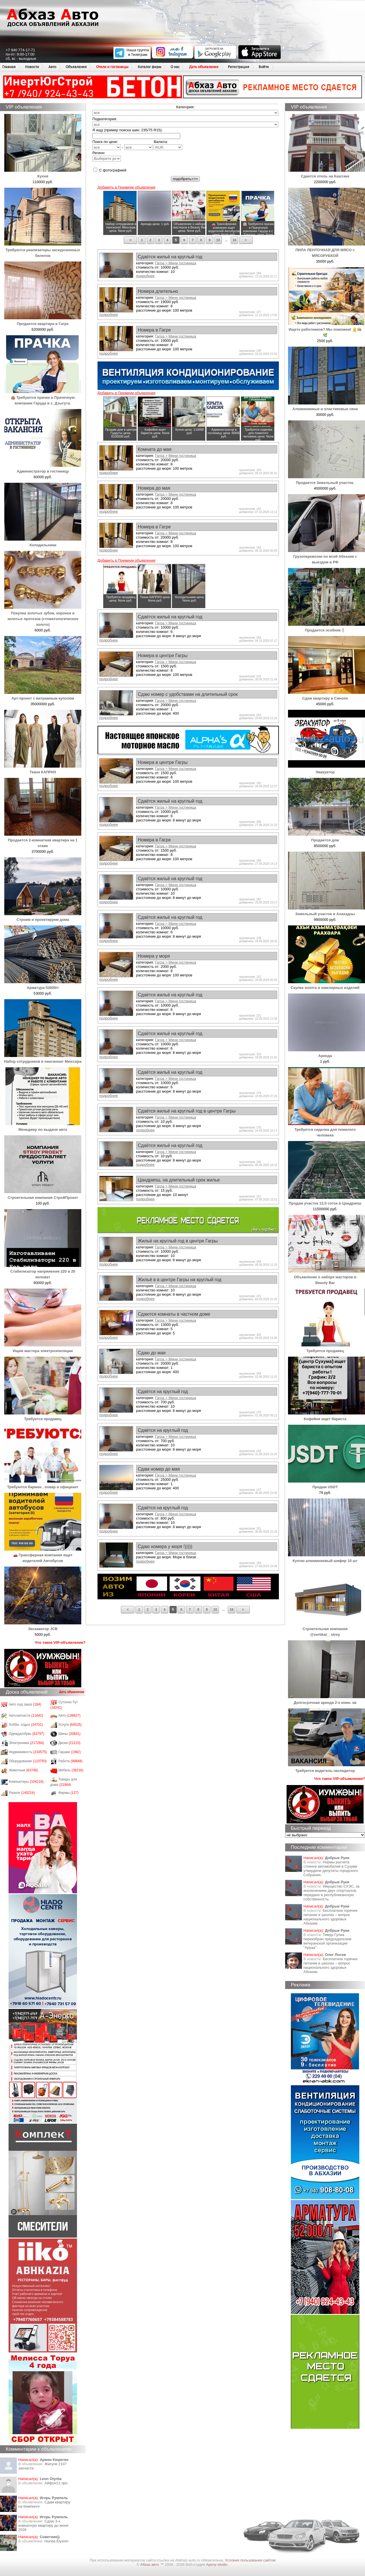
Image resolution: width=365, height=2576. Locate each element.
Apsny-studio (216, 2564)
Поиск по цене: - (122, 145)
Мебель (71, 1770)
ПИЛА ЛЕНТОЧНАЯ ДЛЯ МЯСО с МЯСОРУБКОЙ (326, 250)
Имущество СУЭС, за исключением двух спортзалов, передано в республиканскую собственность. (331, 1892)
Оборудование (28, 1761)
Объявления (76, 67)
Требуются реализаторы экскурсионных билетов (42, 250)
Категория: (185, 107)
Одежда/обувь (26, 1734)
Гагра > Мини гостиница (175, 263)
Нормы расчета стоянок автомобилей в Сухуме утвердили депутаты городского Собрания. (330, 1868)
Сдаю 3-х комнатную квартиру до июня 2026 (43, 2525)
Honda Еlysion (56, 2541)
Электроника (26, 1743)
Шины (69, 1734)
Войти (264, 67)
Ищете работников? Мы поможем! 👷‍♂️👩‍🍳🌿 (326, 329)
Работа (70, 1761)
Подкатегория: (104, 119)
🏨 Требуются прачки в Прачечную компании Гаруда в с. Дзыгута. (42, 397)
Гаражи (69, 1752)
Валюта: (168, 145)
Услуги (70, 1725)
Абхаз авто (150, 2564)
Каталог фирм (149, 67)
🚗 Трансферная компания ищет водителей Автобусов (42, 1555)
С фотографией (110, 170)
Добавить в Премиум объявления (126, 187)
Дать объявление (203, 67)
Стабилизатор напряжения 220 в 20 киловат (42, 1271)
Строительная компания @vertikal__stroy (326, 1629)
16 (234, 240)
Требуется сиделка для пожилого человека (326, 1129)
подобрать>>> (185, 179)
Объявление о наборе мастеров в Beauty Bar (326, 1277)
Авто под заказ (25, 1704)
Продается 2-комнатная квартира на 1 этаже (42, 840)
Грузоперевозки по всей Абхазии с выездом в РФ (326, 556)
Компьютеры (26, 1782)
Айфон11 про (56, 2483)
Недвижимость (28, 1752)
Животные (23, 1770)
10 (218, 240)
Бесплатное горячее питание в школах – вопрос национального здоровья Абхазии (330, 1916)
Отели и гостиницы (112, 67)
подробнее (145, 276)
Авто (52, 67)
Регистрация (238, 67)
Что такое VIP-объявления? (60, 1642)
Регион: (106, 156)
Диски (69, 1743)
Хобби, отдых (26, 1725)
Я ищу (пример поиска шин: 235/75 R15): (127, 130)
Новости (32, 67)
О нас (175, 67)
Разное (22, 1793)
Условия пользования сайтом (250, 2560)
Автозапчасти (26, 1716)
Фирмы (68, 1793)
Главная (9, 67)
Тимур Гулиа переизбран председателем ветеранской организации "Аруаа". (327, 1941)
